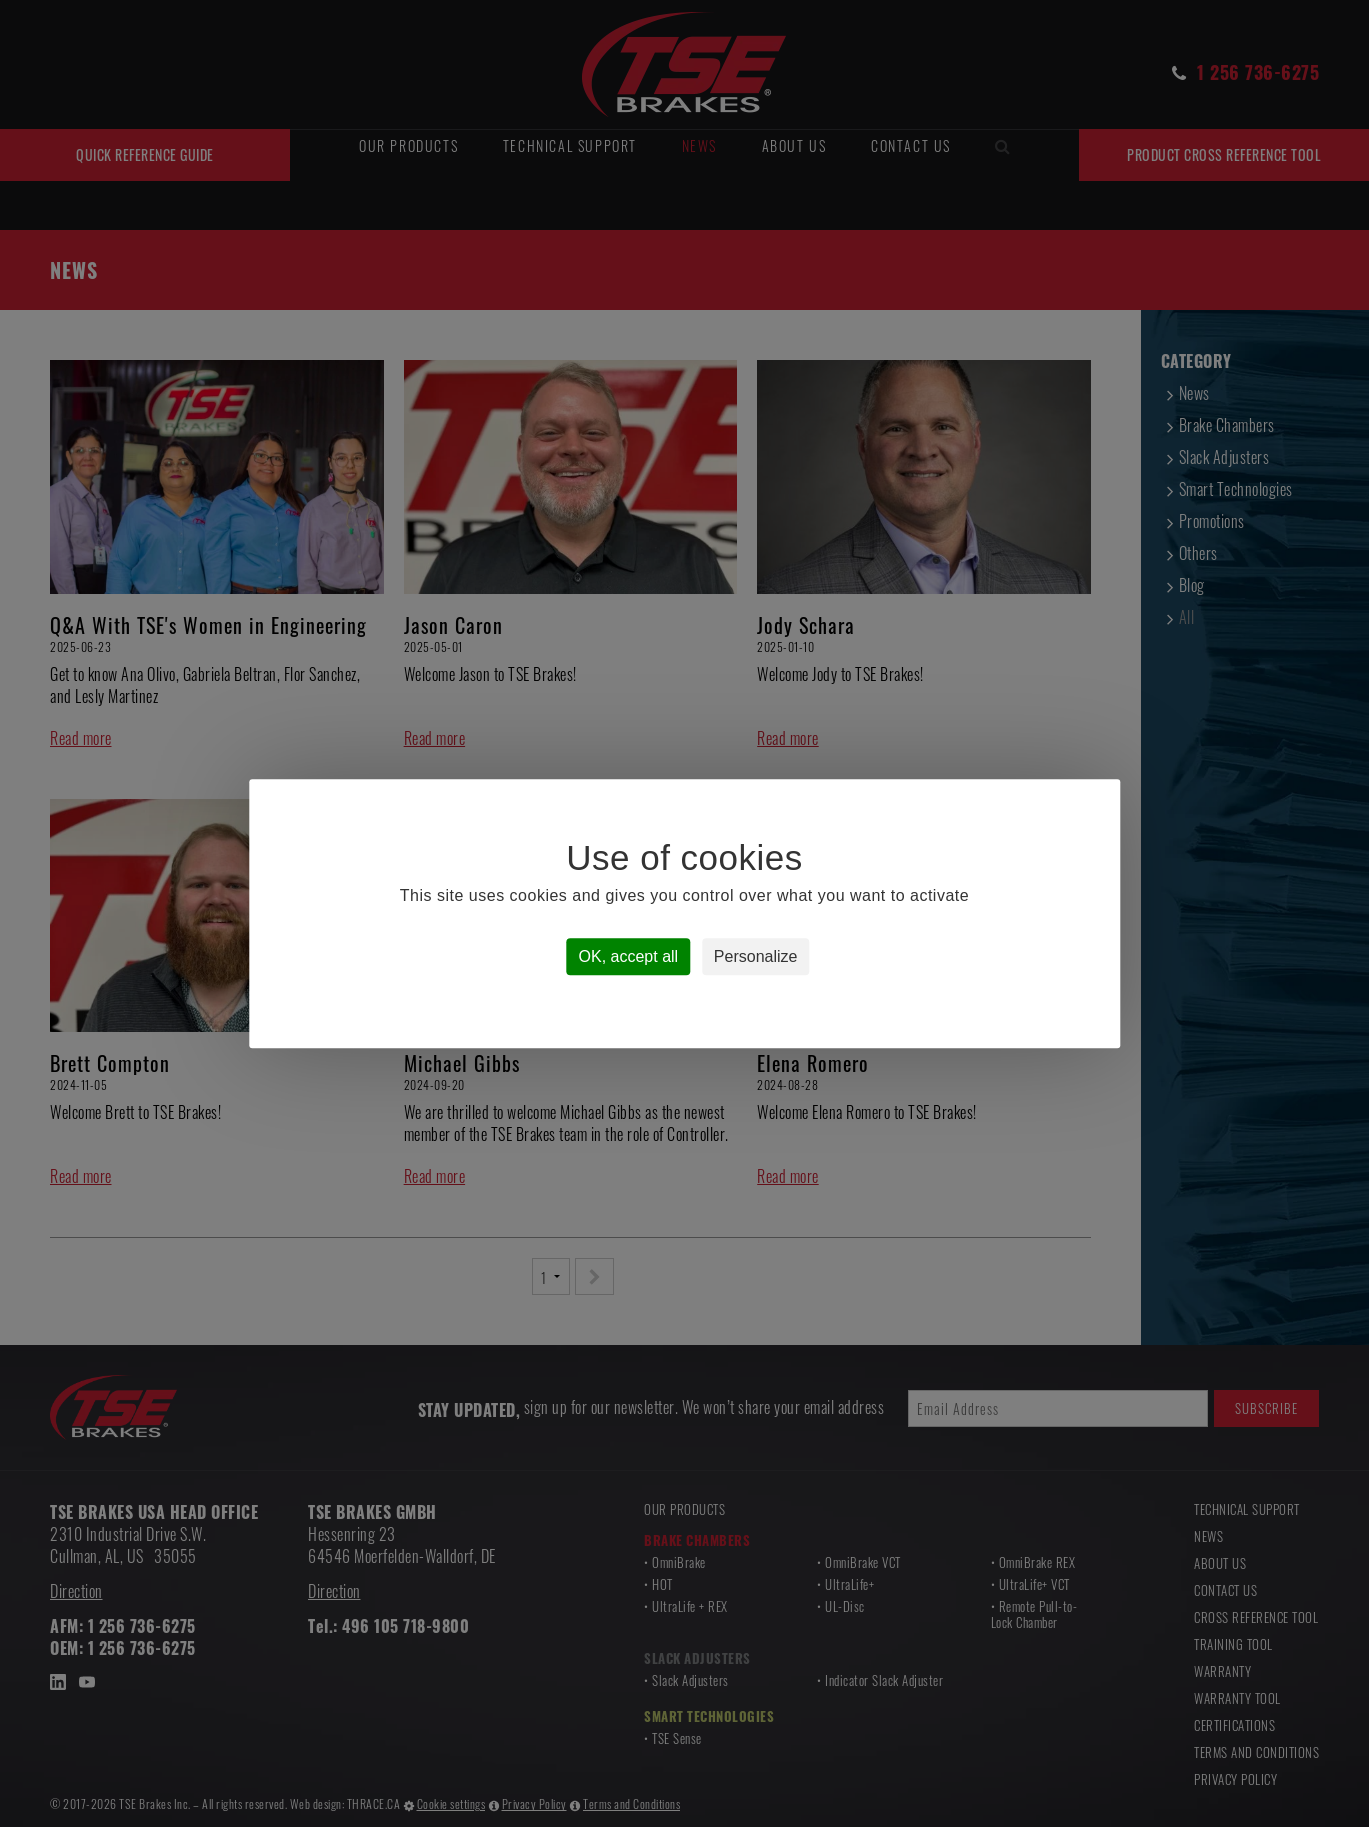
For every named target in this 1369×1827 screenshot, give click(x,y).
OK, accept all (629, 956)
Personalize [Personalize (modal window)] (756, 956)
